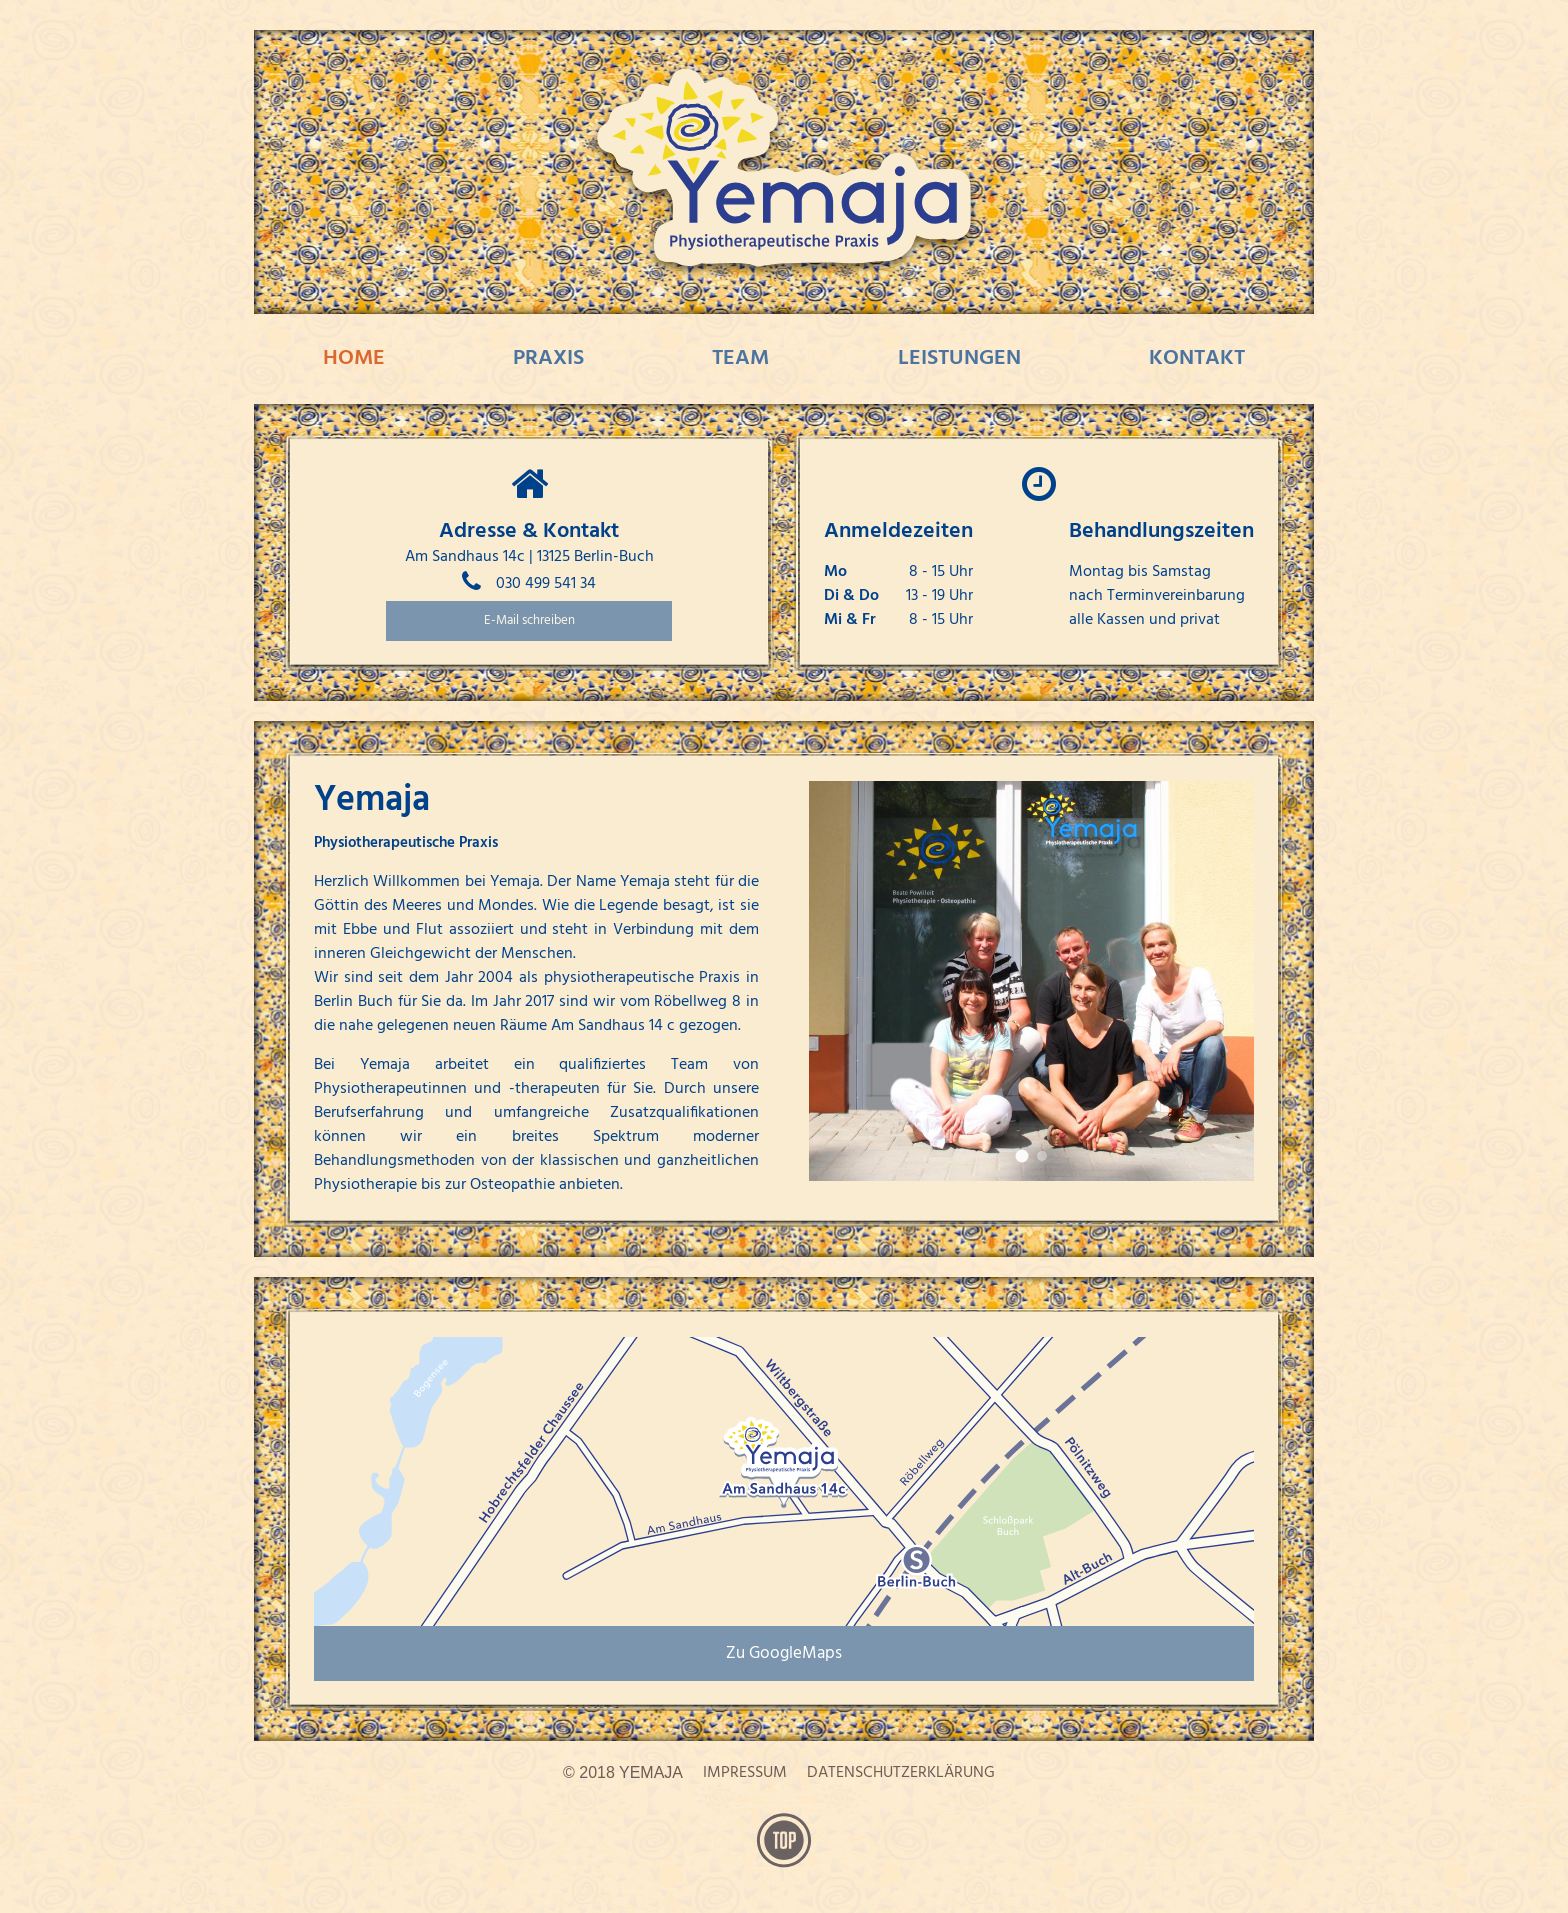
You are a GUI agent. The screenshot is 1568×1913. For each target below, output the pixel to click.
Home (354, 358)
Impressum (745, 1773)
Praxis (548, 358)
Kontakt (1197, 358)
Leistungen (959, 358)
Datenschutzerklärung (901, 1773)
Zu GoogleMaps (784, 1653)
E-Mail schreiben (529, 620)
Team (740, 358)
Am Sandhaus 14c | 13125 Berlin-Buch (529, 557)
